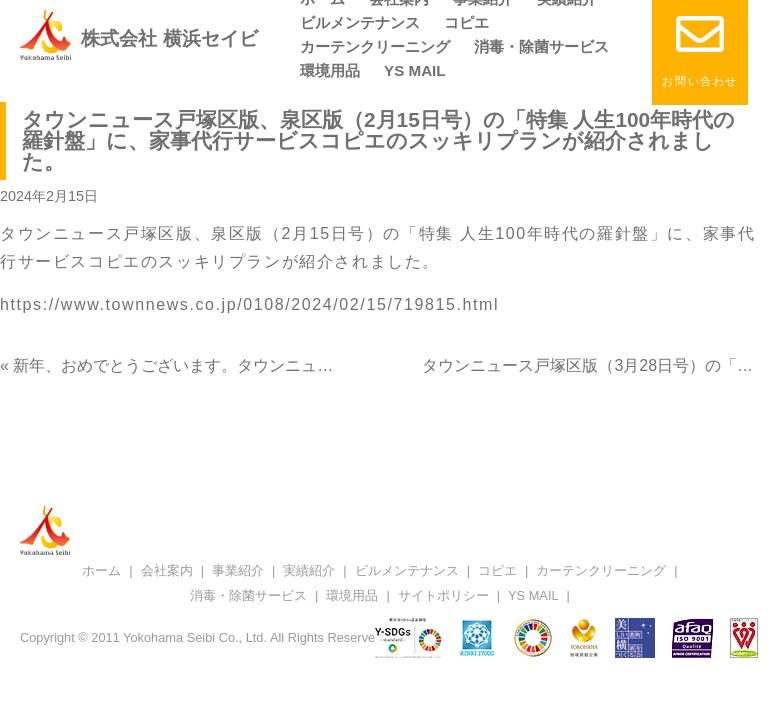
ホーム (101, 570)
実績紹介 (309, 570)
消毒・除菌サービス (541, 46)
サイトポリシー (443, 595)
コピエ (466, 22)
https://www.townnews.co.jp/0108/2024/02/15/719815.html (249, 304)
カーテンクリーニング (375, 46)
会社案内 (167, 570)
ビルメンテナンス (360, 22)
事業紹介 (238, 570)
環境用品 (330, 70)
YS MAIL (415, 70)
